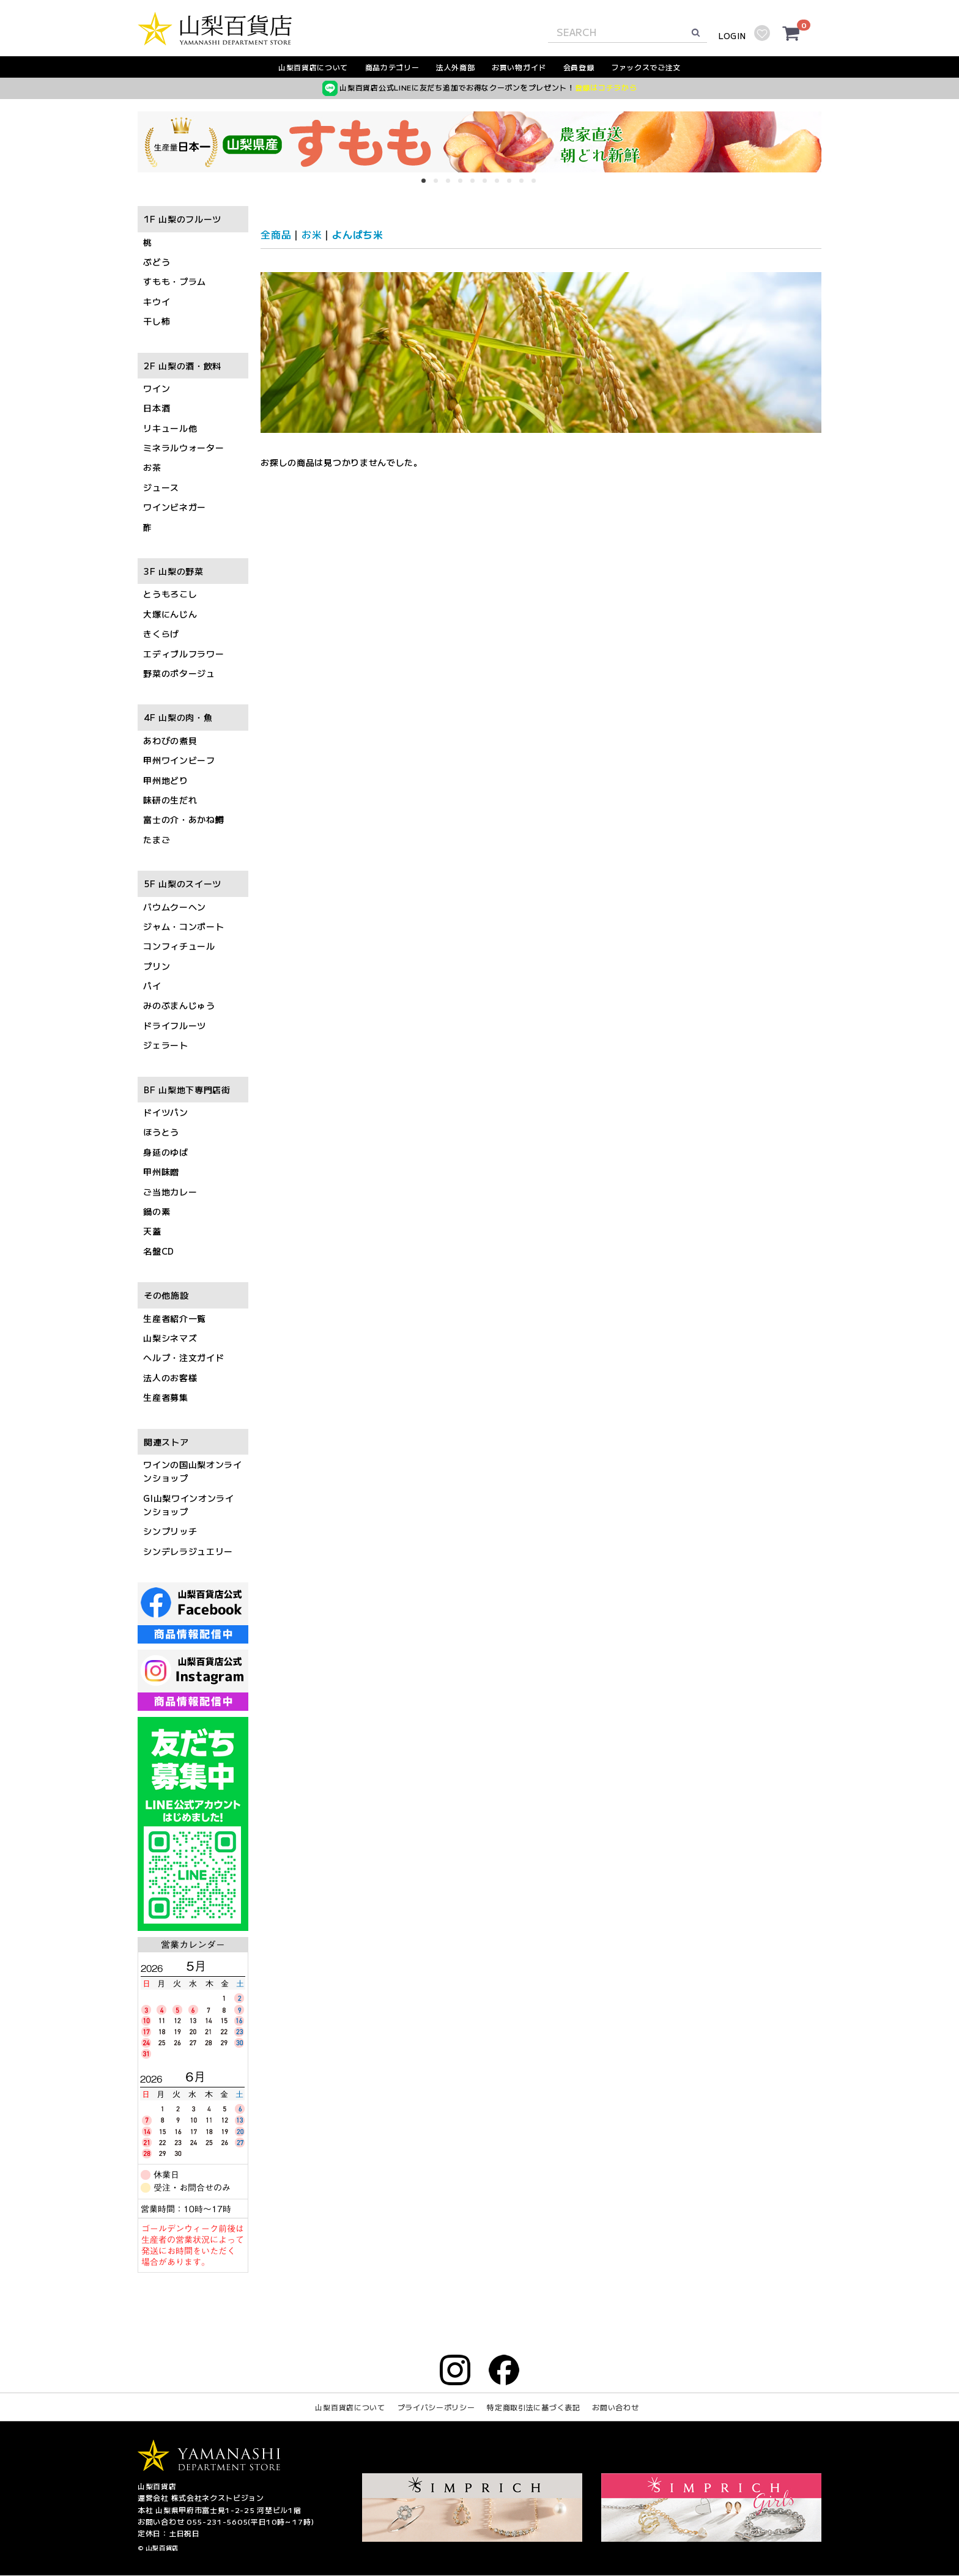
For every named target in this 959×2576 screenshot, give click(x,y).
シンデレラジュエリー (188, 1551)
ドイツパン (165, 1112)
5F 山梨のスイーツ (182, 884)
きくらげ (161, 634)
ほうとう (161, 1132)
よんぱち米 (357, 234)
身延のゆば (165, 1152)
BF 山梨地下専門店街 (187, 1089)
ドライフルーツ (174, 1025)
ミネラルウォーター (183, 447)
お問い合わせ (615, 2407)
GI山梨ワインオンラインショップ (188, 1505)
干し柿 (156, 322)
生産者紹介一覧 (174, 1318)
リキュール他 (170, 428)
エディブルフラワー (183, 654)
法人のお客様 (170, 1377)
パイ (152, 986)
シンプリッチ (170, 1532)
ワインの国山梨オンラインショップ (192, 1471)
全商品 (276, 234)
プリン (156, 966)
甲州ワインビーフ (179, 761)
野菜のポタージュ (179, 673)
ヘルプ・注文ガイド (183, 1358)
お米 (312, 234)
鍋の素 (156, 1211)
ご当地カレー (170, 1192)
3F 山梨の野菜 (174, 571)
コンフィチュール (179, 946)
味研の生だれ (170, 800)
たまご (156, 839)
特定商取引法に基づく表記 (533, 2407)
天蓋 (152, 1231)
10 (537, 185)
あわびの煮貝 (170, 740)
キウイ (156, 301)
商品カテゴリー (392, 67)
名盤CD (158, 1251)
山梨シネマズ (170, 1338)
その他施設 (166, 1296)
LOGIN (732, 36)
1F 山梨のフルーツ (182, 219)
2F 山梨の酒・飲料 (182, 366)
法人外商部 (455, 67)
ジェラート (165, 1045)
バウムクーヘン (174, 907)
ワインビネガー (174, 507)
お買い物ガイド (519, 67)
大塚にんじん (170, 614)
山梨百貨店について (313, 67)
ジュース (161, 487)
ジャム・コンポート (183, 926)
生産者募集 (165, 1398)
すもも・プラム (174, 282)
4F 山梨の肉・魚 (178, 718)
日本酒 (156, 408)
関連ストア (166, 1442)
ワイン (156, 388)
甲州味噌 (161, 1172)
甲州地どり (165, 780)
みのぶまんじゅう (179, 1006)
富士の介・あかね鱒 (183, 820)
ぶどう (156, 262)
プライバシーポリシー (436, 2407)
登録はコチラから (606, 87)
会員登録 (578, 67)
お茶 (152, 468)
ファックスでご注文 (646, 67)
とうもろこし (170, 594)
